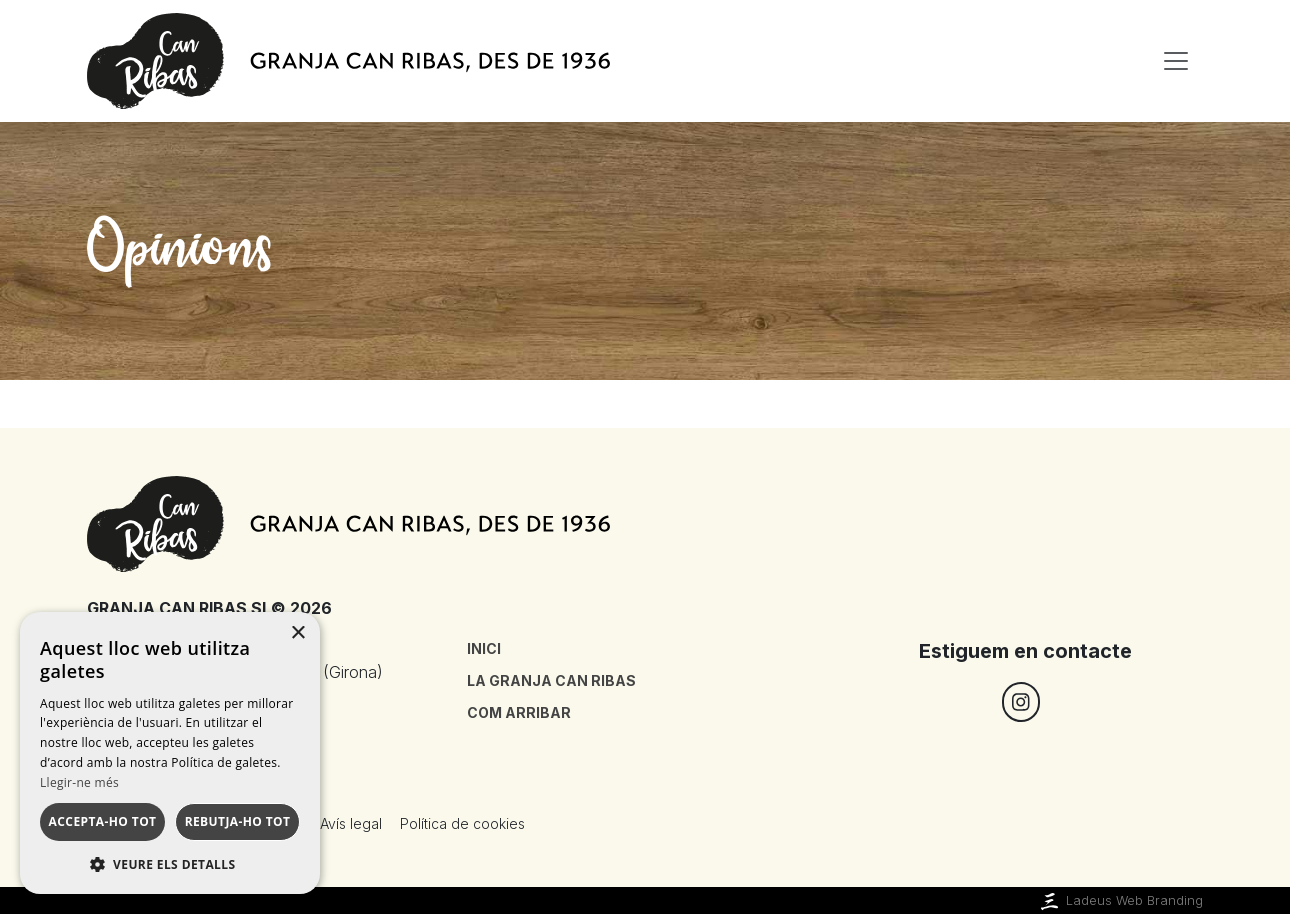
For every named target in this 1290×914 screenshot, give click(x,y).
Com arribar (519, 712)
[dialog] (170, 753)
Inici (484, 648)
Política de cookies (462, 823)
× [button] (297, 633)
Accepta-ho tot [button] (103, 821)
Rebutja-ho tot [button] (238, 821)
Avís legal (351, 823)
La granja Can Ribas (551, 680)
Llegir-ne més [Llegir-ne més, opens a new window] (79, 782)
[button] (170, 864)
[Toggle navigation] (1176, 61)
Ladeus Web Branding (1120, 900)
